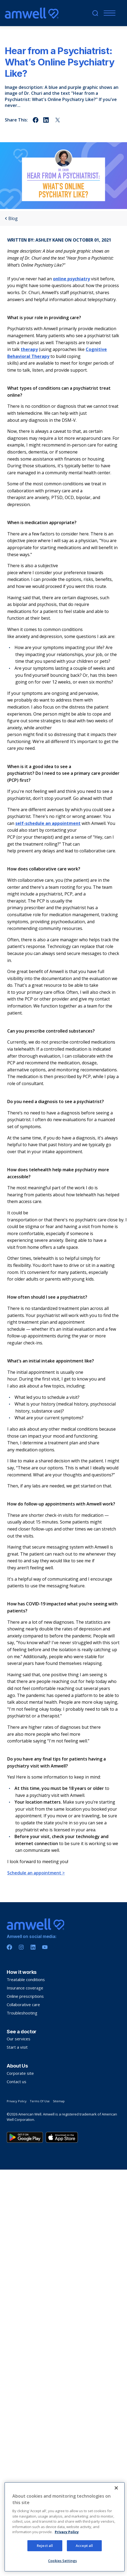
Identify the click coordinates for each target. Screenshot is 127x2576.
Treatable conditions (26, 1979)
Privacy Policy (17, 2101)
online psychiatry (71, 279)
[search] (95, 13)
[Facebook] (9, 1947)
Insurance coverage (25, 1988)
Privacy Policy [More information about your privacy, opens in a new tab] (67, 2557)
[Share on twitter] (57, 120)
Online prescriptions (25, 1996)
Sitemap (59, 2101)
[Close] (116, 2513)
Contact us (16, 2081)
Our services (18, 2038)
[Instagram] (21, 1947)
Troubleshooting (22, 2013)
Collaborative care (23, 2004)
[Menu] (108, 13)
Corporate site (20, 2073)
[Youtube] (45, 1947)
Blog (11, 218)
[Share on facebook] (35, 120)
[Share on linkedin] (46, 120)
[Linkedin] (33, 1947)
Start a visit (17, 2047)
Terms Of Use (40, 2101)
